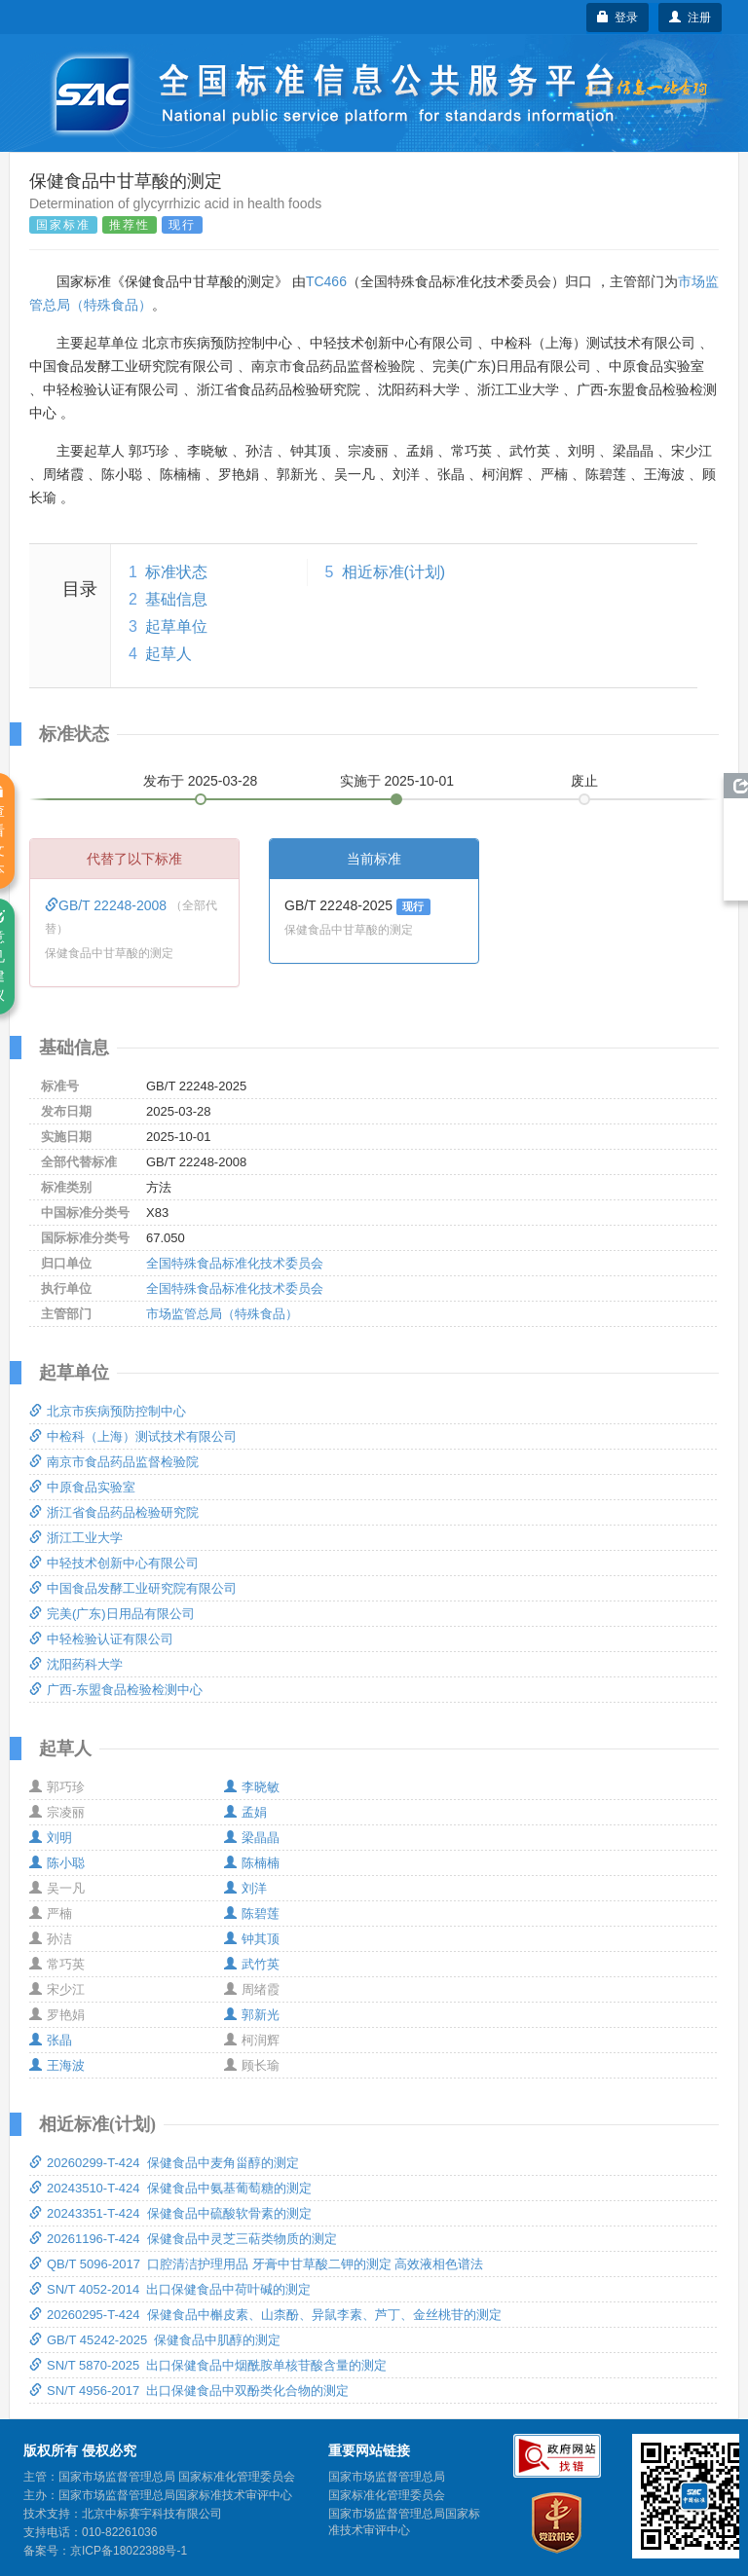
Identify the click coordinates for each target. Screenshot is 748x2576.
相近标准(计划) (394, 572)
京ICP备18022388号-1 (128, 2551)
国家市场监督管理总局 (386, 2477)
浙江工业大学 (76, 1537)
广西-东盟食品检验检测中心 (116, 1689)
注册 (690, 17)
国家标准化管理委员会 (386, 2495)
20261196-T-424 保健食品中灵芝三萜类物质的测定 (183, 2238)
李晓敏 (252, 1787)
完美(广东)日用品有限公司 (112, 1613)
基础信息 (176, 599)
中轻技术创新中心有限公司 (114, 1563)
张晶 (50, 2040)
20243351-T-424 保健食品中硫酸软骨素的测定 (170, 2213)
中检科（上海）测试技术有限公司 (133, 1436)
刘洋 (245, 1888)
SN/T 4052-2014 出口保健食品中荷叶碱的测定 (170, 2289)
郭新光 (252, 2014)
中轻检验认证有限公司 (101, 1639)
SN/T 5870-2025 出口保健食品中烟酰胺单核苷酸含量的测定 (208, 2365)
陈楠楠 (252, 1863)
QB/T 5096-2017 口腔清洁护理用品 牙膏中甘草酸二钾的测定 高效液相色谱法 (256, 2264)
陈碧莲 (252, 1913)
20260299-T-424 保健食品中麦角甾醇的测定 (164, 2162)
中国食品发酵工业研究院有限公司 (133, 1588)
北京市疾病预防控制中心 (107, 1411)
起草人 (168, 653)
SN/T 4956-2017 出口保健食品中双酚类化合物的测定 (189, 2390)
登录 (618, 17)
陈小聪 (57, 1863)
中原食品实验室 (82, 1487)
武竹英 (252, 1964)
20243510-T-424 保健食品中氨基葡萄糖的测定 (170, 2188)
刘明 (50, 1837)
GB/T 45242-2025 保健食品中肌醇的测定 (154, 2340)
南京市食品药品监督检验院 (114, 1461)
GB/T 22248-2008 (107, 905)
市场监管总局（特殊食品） (222, 1313)
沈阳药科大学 (76, 1664)
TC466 (326, 281)
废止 (584, 781)
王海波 (57, 2065)
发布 (200, 781)
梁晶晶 (252, 1837)
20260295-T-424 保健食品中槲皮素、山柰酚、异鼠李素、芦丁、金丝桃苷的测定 (265, 2314)
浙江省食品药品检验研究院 (114, 1512)
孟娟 (245, 1812)
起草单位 (176, 626)
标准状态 (176, 572)
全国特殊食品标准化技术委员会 (234, 1263)
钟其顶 (252, 1939)
